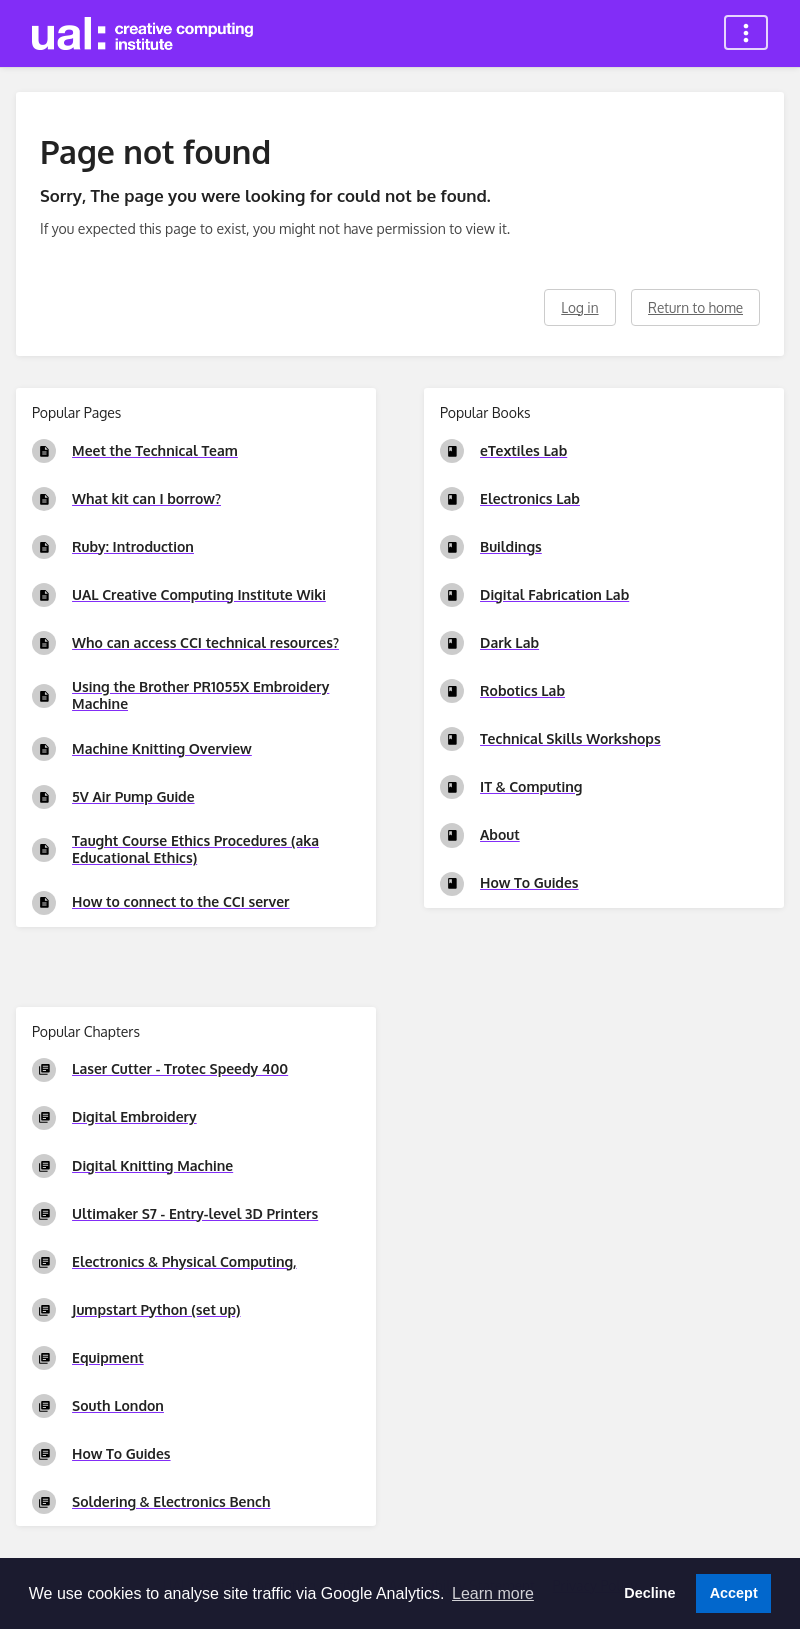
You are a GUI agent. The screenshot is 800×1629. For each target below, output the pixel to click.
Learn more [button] (493, 1593)
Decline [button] (649, 1593)
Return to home (695, 307)
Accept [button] (734, 1593)
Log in (579, 307)
